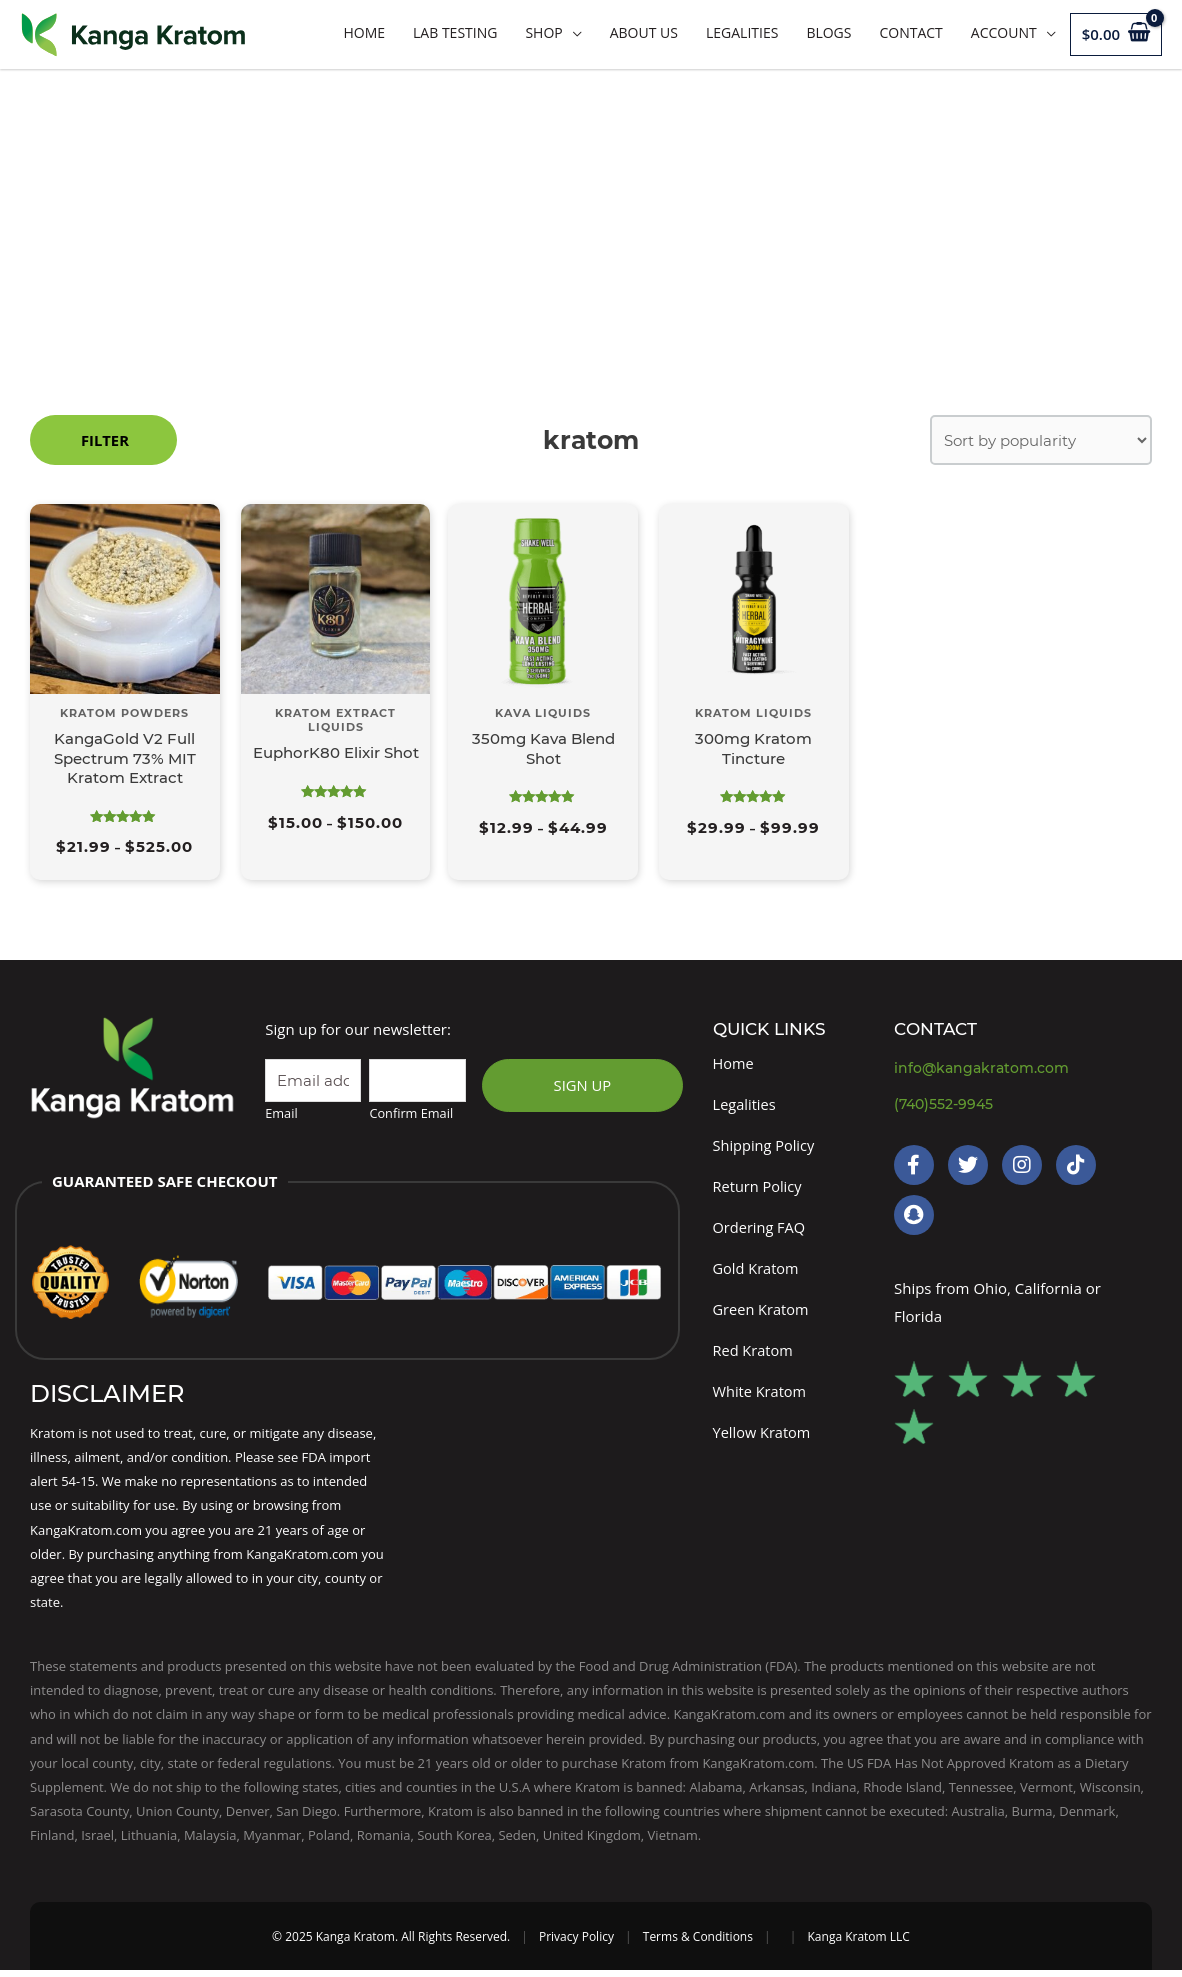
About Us (644, 32)
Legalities (742, 32)
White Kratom (761, 1400)
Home (364, 32)
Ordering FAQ (760, 1232)
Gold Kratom (757, 1274)
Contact (910, 32)
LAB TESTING (455, 32)
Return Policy (759, 1190)
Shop (543, 32)
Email (281, 1115)
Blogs (828, 32)
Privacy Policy (576, 1943)
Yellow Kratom (763, 1441)
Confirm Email (411, 1115)
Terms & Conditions (698, 1943)
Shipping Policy (765, 1148)
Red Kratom (754, 1358)
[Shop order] (1041, 440)
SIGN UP (582, 1086)
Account (1004, 32)
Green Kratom (762, 1316)
